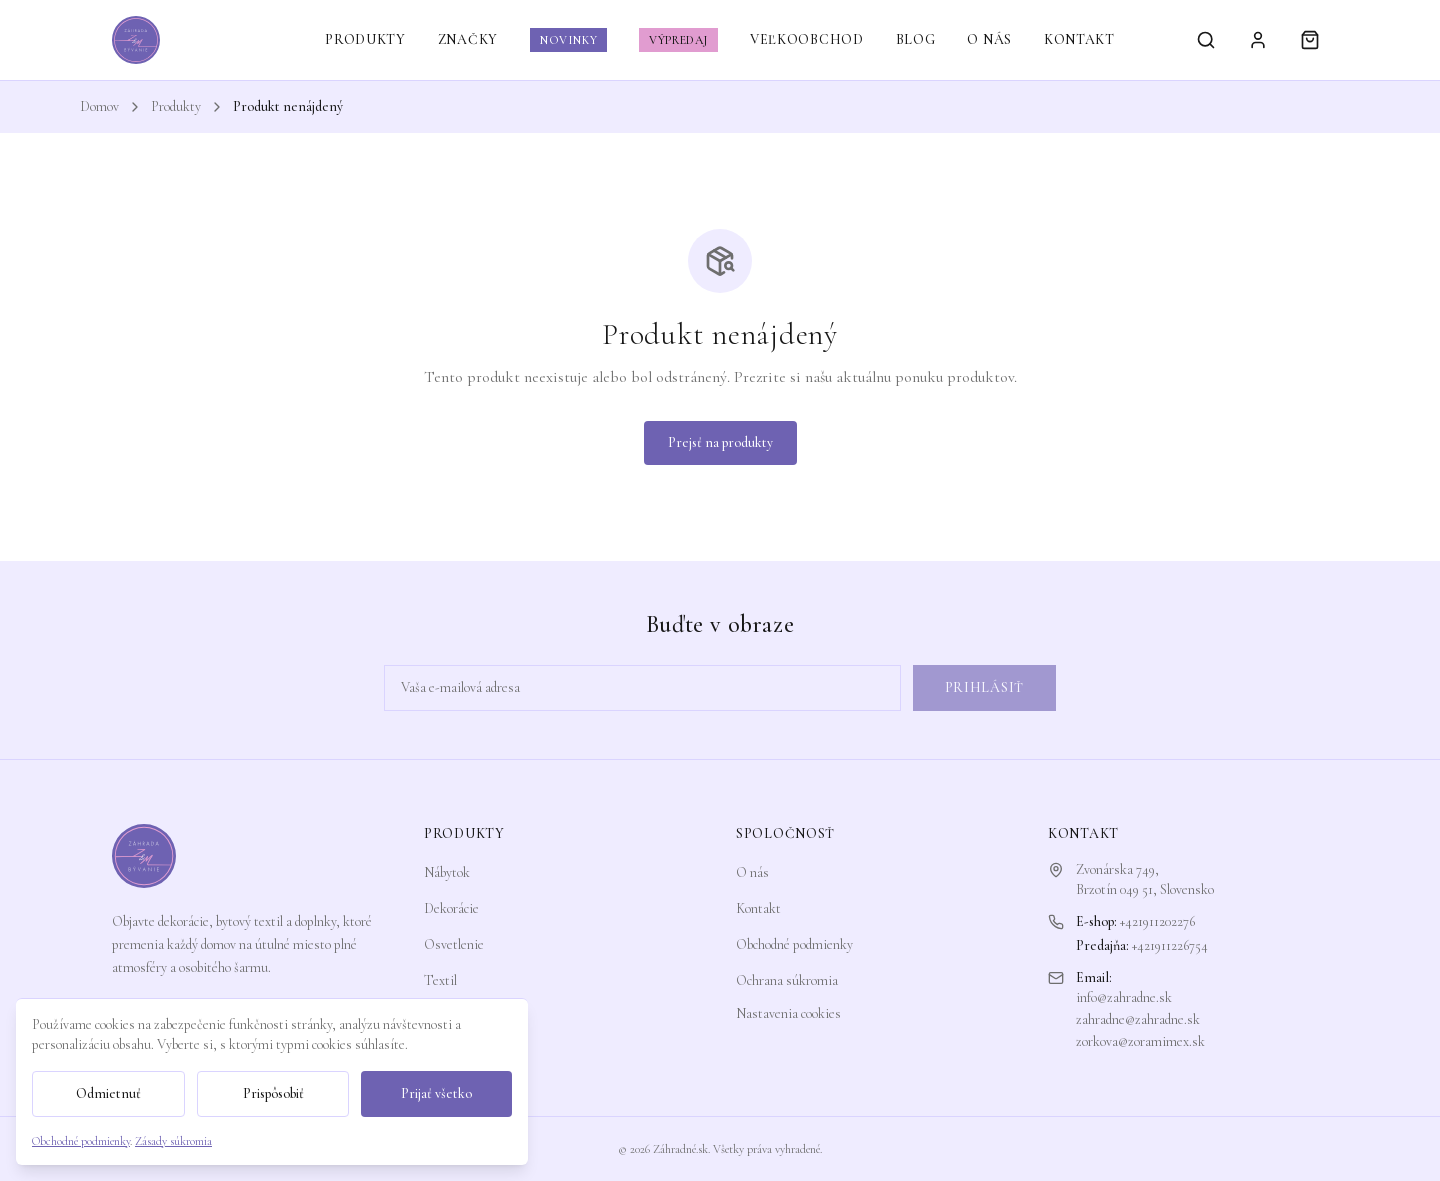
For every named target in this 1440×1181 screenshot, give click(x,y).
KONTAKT (1079, 39)
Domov (99, 106)
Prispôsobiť (273, 1093)
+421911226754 (1170, 945)
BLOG (916, 39)
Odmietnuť (108, 1093)
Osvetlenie (454, 944)
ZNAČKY (468, 39)
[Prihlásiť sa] (1258, 40)
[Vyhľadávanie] (1206, 40)
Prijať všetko (436, 1093)
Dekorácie (451, 908)
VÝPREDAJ (678, 40)
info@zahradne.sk (1124, 997)
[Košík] (1310, 40)
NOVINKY (568, 40)
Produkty (176, 106)
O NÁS (989, 39)
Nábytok (447, 872)
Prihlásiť (984, 687)
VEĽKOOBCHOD (807, 39)
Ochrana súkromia (787, 980)
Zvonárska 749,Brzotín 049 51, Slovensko (1145, 879)
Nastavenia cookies (788, 1013)
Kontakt (758, 908)
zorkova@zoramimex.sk (1140, 1041)
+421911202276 (1157, 921)
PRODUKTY (365, 39)
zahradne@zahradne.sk (1138, 1019)
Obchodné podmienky (794, 944)
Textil (440, 980)
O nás (752, 872)
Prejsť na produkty (720, 442)
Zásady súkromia (173, 1141)
